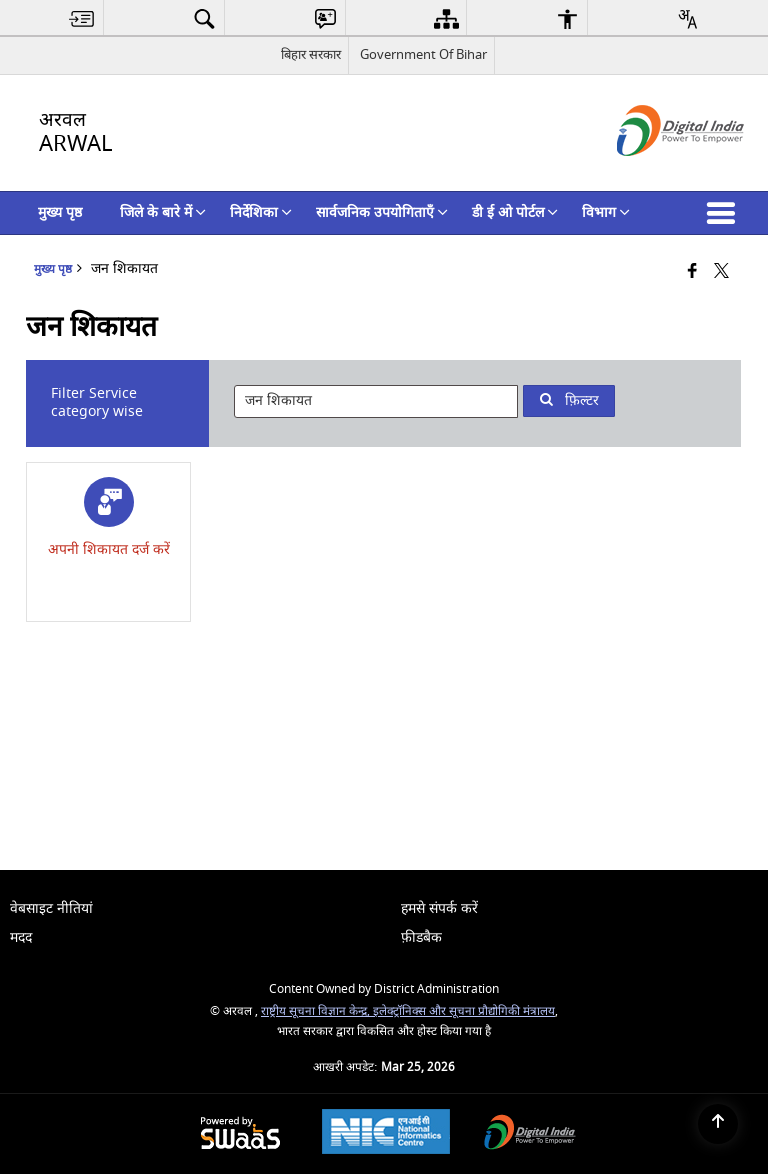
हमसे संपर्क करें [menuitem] (439, 908)
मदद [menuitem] (21, 937)
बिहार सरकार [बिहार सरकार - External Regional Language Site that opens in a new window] (311, 54)
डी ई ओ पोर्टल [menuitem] (515, 212)
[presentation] (376, 401)
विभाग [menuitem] (606, 212)
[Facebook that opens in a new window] (692, 272)
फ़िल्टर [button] (569, 400)
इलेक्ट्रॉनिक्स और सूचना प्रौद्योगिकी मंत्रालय (464, 1011)
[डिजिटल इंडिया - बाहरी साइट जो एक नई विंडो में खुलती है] (655, 173)
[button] (725, 213)
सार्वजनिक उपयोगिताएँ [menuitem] (382, 212)
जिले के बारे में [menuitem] (163, 212)
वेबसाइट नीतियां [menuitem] (51, 908)
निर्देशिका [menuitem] (261, 212)
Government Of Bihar (423, 54)
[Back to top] (718, 1124)
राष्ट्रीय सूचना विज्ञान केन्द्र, (317, 1011)
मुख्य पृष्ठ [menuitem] (60, 212)
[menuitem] (82, 18)
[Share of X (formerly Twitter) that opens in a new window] (721, 272)
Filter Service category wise (97, 402)
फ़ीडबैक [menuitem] (421, 937)
